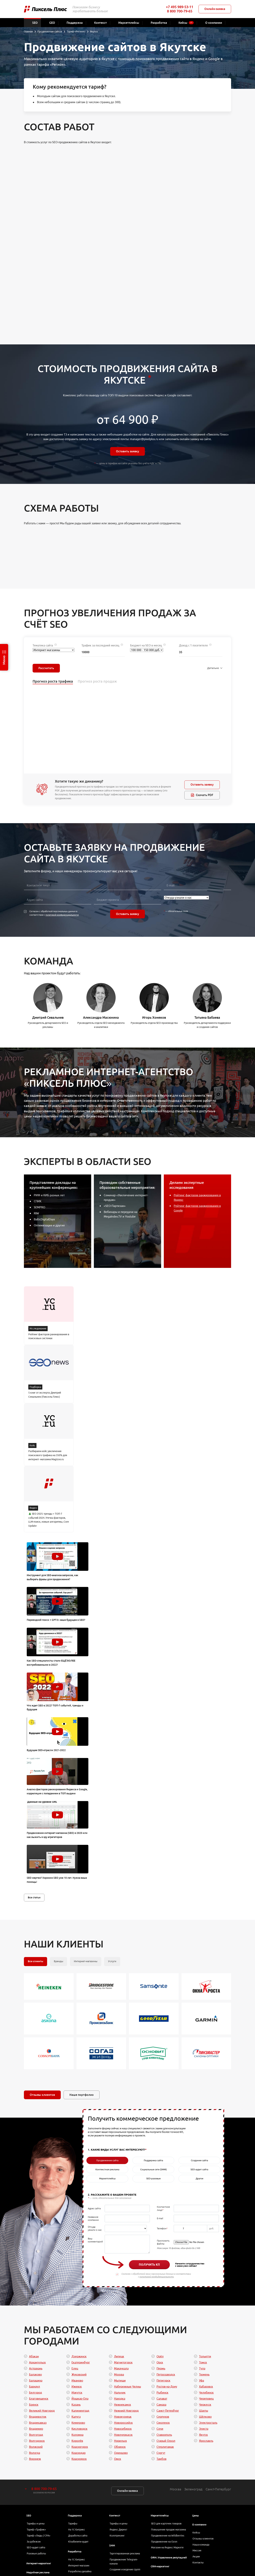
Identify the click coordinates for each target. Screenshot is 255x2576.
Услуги (112, 1961)
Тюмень (204, 2374)
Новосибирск (123, 2428)
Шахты (203, 2410)
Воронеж (35, 2458)
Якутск (203, 2434)
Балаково (35, 2374)
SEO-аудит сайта (36, 2547)
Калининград (80, 2410)
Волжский (36, 2446)
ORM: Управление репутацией (169, 2557)
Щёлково (205, 2416)
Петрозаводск (166, 2374)
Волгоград (36, 2434)
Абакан (34, 2356)
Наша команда (200, 2544)
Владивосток (37, 2416)
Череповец (206, 2398)
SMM (112, 2545)
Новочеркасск (123, 2434)
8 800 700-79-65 (179, 11)
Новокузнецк (123, 2416)
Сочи (160, 2428)
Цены (195, 2515)
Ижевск (77, 2386)
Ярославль (206, 2440)
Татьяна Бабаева (207, 1017)
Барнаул (34, 2386)
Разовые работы (36, 2553)
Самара (161, 2404)
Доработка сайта (77, 2535)
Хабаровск (206, 2386)
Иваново (77, 2380)
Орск (160, 2362)
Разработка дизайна (79, 2571)
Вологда (34, 2452)
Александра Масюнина (101, 1017)
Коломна (77, 2434)
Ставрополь (164, 2434)
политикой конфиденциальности (62, 915)
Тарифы (72, 2523)
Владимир (36, 2428)
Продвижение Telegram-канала (124, 2561)
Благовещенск (38, 2398)
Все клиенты (35, 1961)
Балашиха (35, 2380)
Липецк (119, 2356)
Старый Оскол (166, 2440)
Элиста (203, 2428)
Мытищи (120, 2380)
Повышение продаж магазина (168, 2529)
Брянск (33, 2404)
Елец (75, 2368)
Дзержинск (79, 2356)
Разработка (74, 2551)
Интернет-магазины (85, 1961)
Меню (4, 660)
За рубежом (34, 2541)
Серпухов (163, 2416)
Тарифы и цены (36, 2523)
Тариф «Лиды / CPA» (38, 2535)
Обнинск (120, 2446)
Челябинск (206, 2392)
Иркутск (77, 2392)
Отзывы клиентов (42, 2094)
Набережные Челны (127, 2386)
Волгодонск (37, 2440)
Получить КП (149, 2264)
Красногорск (80, 2446)
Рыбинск (162, 2392)
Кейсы (196, 2532)
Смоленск (163, 2422)
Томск (203, 2362)
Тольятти (205, 2356)
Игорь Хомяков (154, 1017)
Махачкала (121, 2368)
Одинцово (121, 2452)
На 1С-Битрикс (76, 2529)
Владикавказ (38, 2422)
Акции (196, 2556)
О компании (199, 2524)
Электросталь (208, 2422)
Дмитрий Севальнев (48, 1017)
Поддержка (75, 2515)
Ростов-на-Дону (167, 2386)
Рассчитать (46, 668)
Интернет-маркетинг (38, 2563)
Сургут (161, 2452)
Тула (202, 2368)
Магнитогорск (123, 2362)
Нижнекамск (122, 2404)
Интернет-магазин (78, 2565)
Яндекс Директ (118, 2529)
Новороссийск (123, 2422)
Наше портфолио (81, 2094)
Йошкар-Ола (80, 2398)
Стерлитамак (165, 2446)
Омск (117, 2458)
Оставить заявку (127, 451)
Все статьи (34, 1897)
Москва (119, 2374)
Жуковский (79, 2374)
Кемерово (78, 2422)
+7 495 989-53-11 (179, 7)
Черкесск (205, 2404)
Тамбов (161, 2458)
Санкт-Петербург (168, 2410)
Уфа (201, 2380)
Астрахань (35, 2368)
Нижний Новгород (126, 2410)
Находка (119, 2398)
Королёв (77, 2440)
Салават (162, 2398)
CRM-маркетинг (160, 2566)
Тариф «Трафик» (36, 2529)
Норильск (120, 2440)
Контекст (114, 2515)
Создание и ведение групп (125, 2569)
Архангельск (37, 2362)
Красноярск (79, 2458)
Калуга (76, 2416)
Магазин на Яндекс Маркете (167, 2547)
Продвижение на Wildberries (167, 2535)
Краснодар (79, 2452)
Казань (76, 2404)
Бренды (58, 1961)
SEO (28, 2515)
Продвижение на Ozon (164, 2541)
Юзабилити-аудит (78, 2541)
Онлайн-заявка (214, 8)
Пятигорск (163, 2380)
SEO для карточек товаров (166, 2523)
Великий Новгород (42, 2410)
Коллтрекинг (117, 2535)
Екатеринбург (81, 2362)
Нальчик (120, 2392)
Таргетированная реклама (125, 2553)
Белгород (35, 2392)
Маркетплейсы (160, 2515)
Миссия (196, 2550)
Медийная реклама (37, 2572)
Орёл (160, 2356)
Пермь (161, 2368)
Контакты (198, 2562)
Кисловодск (79, 2428)
